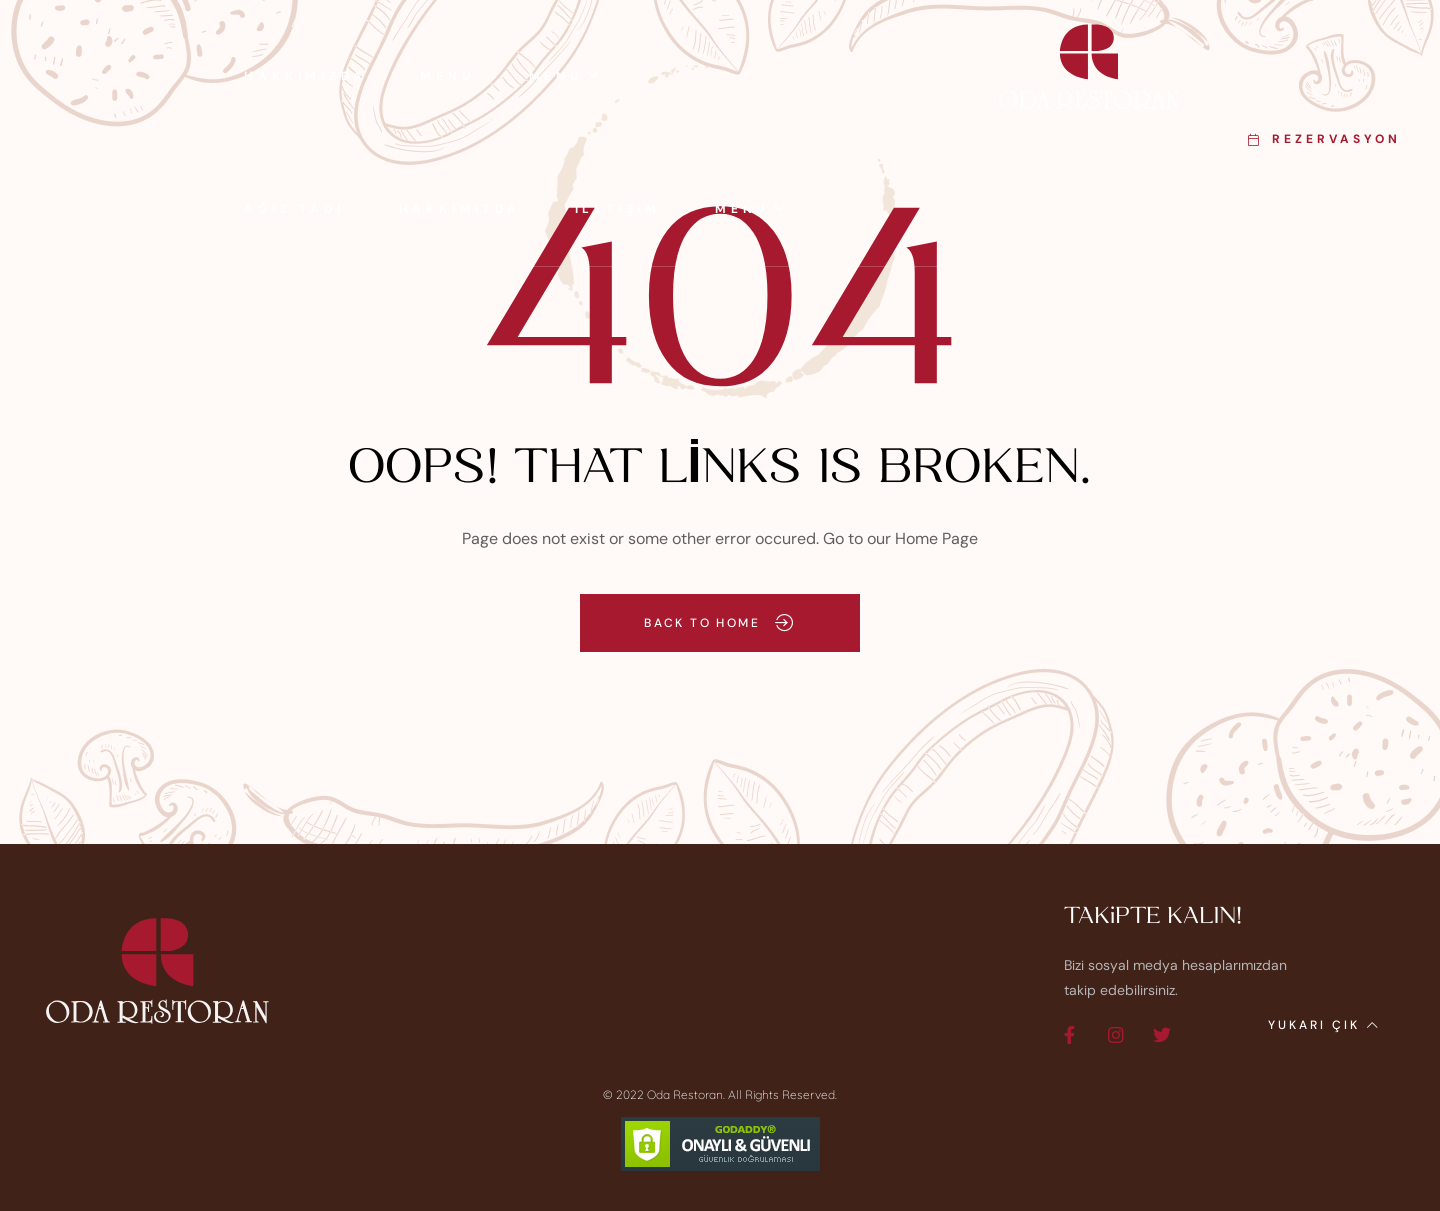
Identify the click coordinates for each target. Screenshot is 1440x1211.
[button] (1324, 139)
